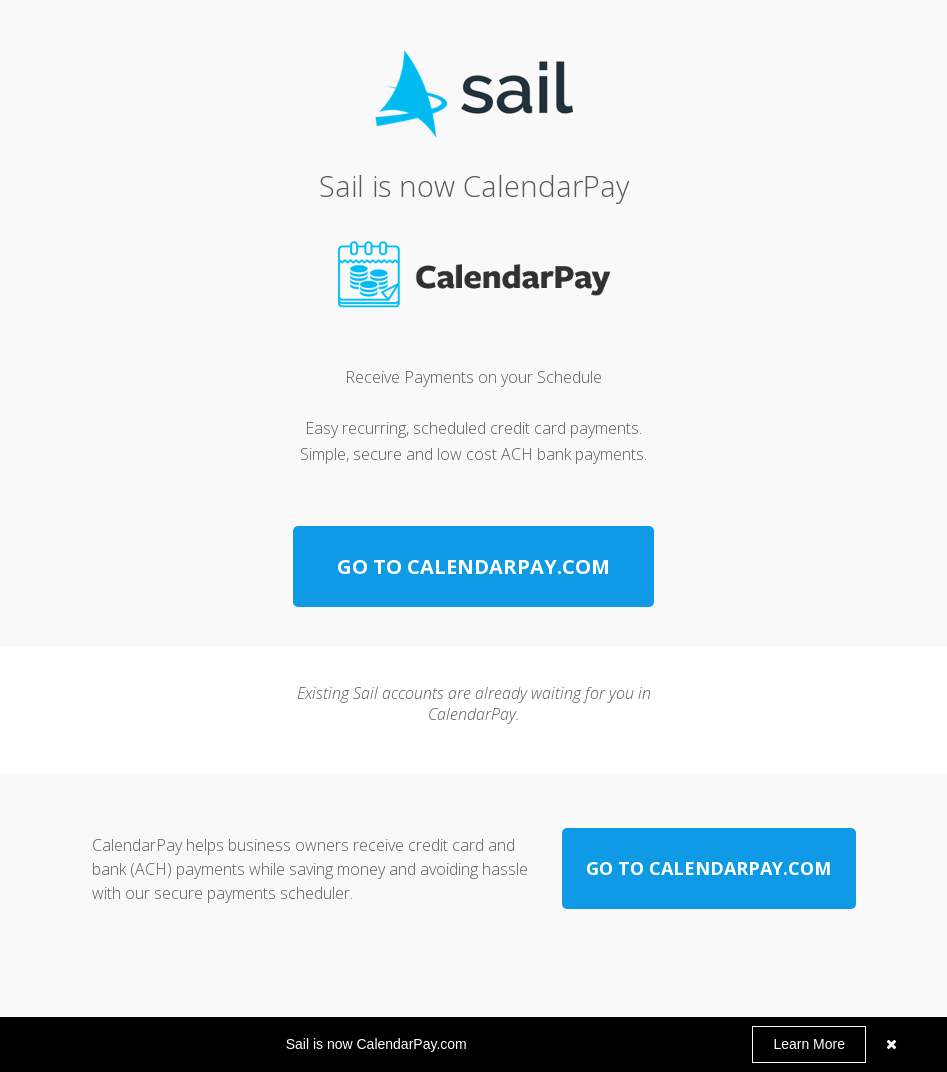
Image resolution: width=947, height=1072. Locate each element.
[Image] (473, 276)
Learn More (809, 1044)
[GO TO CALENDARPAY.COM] (473, 566)
